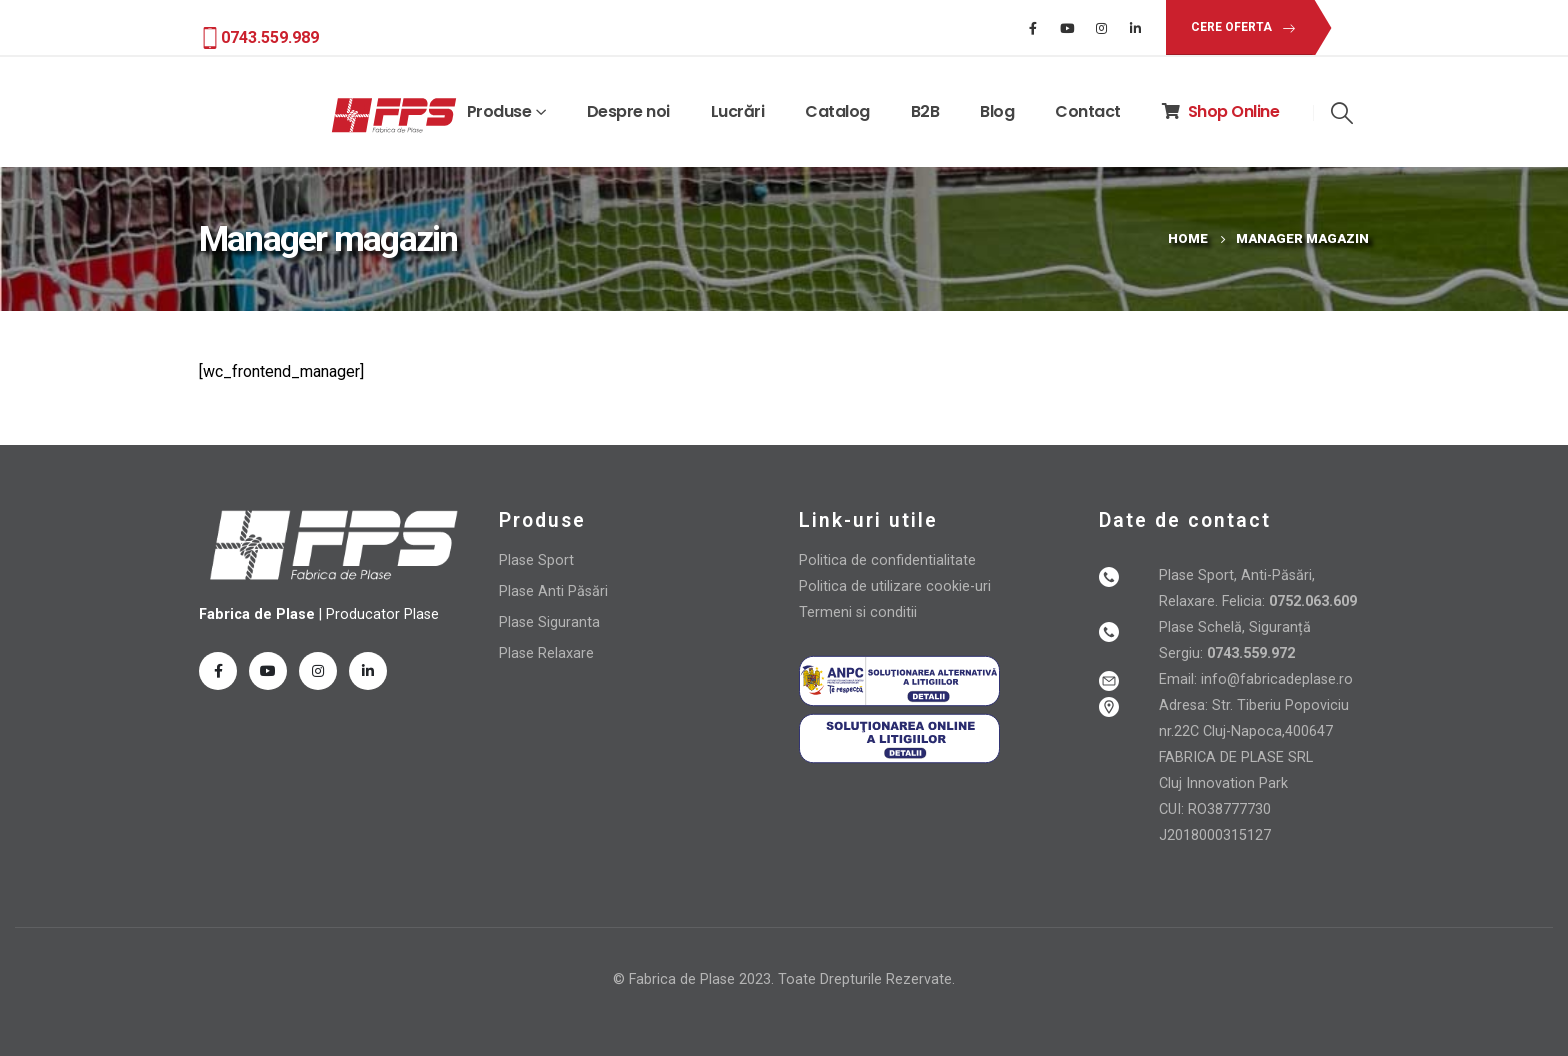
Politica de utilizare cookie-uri (895, 586)
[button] (1239, 27)
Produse (499, 111)
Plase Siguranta (549, 622)
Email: (1180, 679)
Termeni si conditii (858, 612)
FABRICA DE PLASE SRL (1236, 757)
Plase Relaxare (546, 653)
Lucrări (738, 111)
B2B (925, 111)
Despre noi (628, 111)
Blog (997, 111)
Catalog (837, 111)
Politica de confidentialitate (887, 560)
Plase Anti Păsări (553, 591)
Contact (1088, 111)
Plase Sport (536, 560)
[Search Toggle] (1341, 113)
